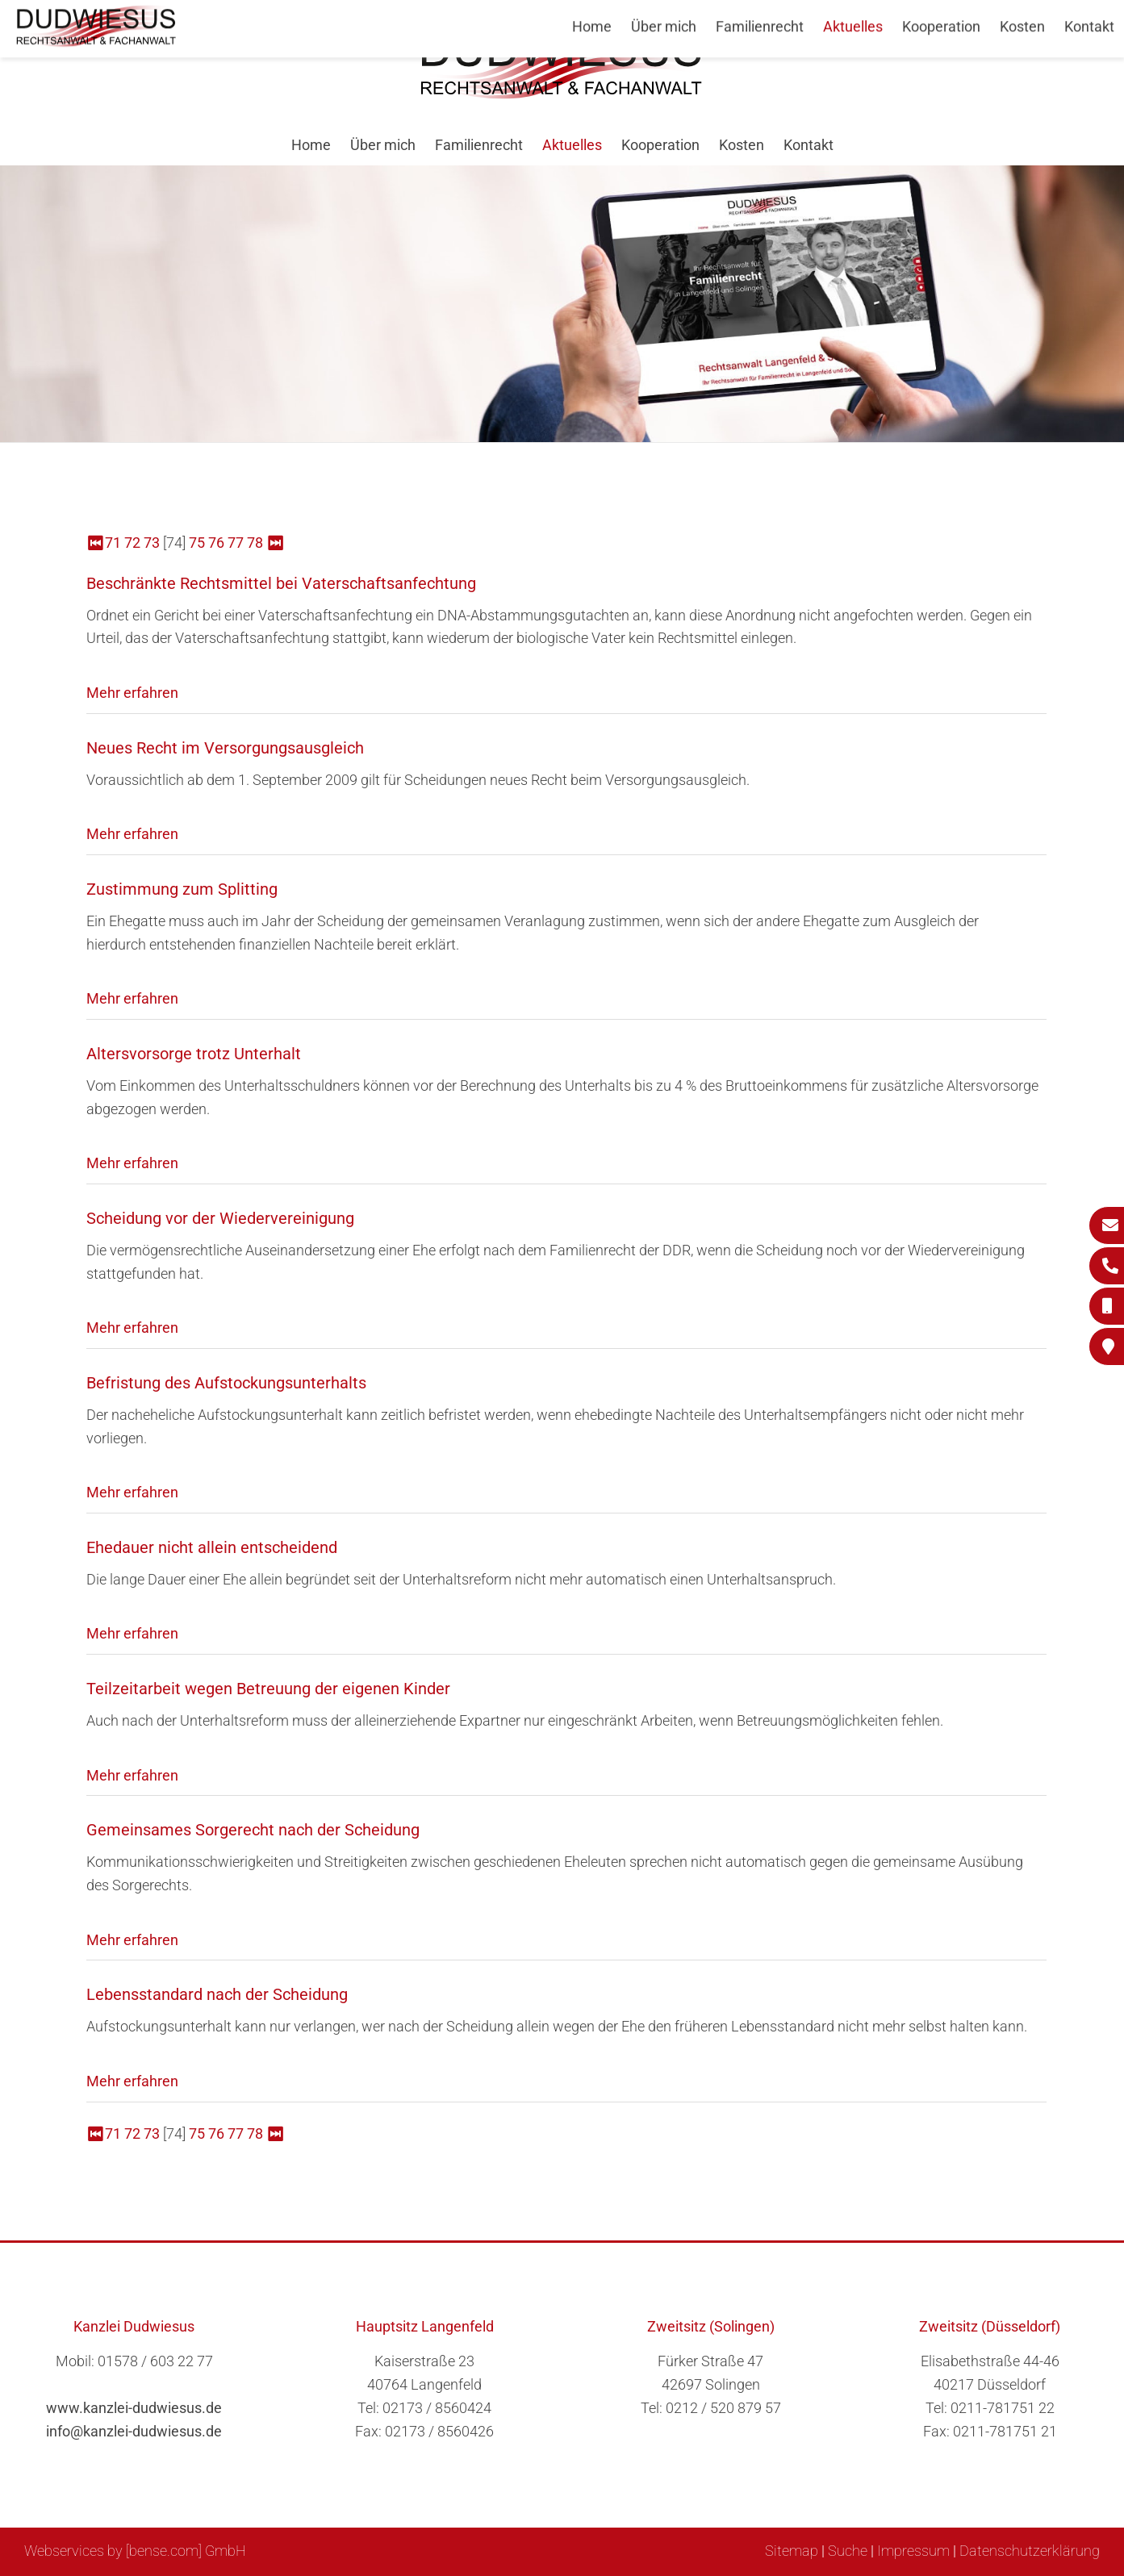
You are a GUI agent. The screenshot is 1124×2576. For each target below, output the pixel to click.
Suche (847, 2550)
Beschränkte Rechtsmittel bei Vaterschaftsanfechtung (281, 583)
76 (216, 542)
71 (113, 542)
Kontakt (808, 144)
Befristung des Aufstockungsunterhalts (226, 1382)
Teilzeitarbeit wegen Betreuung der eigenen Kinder (268, 1688)
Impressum (913, 2550)
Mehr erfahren (132, 692)
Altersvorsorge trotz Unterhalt (193, 1053)
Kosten (741, 144)
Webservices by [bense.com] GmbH (135, 2550)
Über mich (383, 144)
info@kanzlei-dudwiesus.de (134, 2431)
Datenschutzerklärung (1029, 2550)
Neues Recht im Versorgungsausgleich (225, 748)
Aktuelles (572, 144)
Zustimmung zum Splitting (182, 889)
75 (197, 542)
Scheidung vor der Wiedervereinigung (220, 1218)
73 (152, 542)
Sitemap (791, 2550)
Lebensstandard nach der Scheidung (217, 1994)
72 (132, 542)
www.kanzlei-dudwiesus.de (134, 2407)
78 (255, 542)
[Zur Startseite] (562, 94)
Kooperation (660, 144)
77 (236, 542)
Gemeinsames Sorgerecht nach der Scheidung (253, 1829)
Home (311, 144)
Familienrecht (479, 144)
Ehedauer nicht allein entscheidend (211, 1547)
